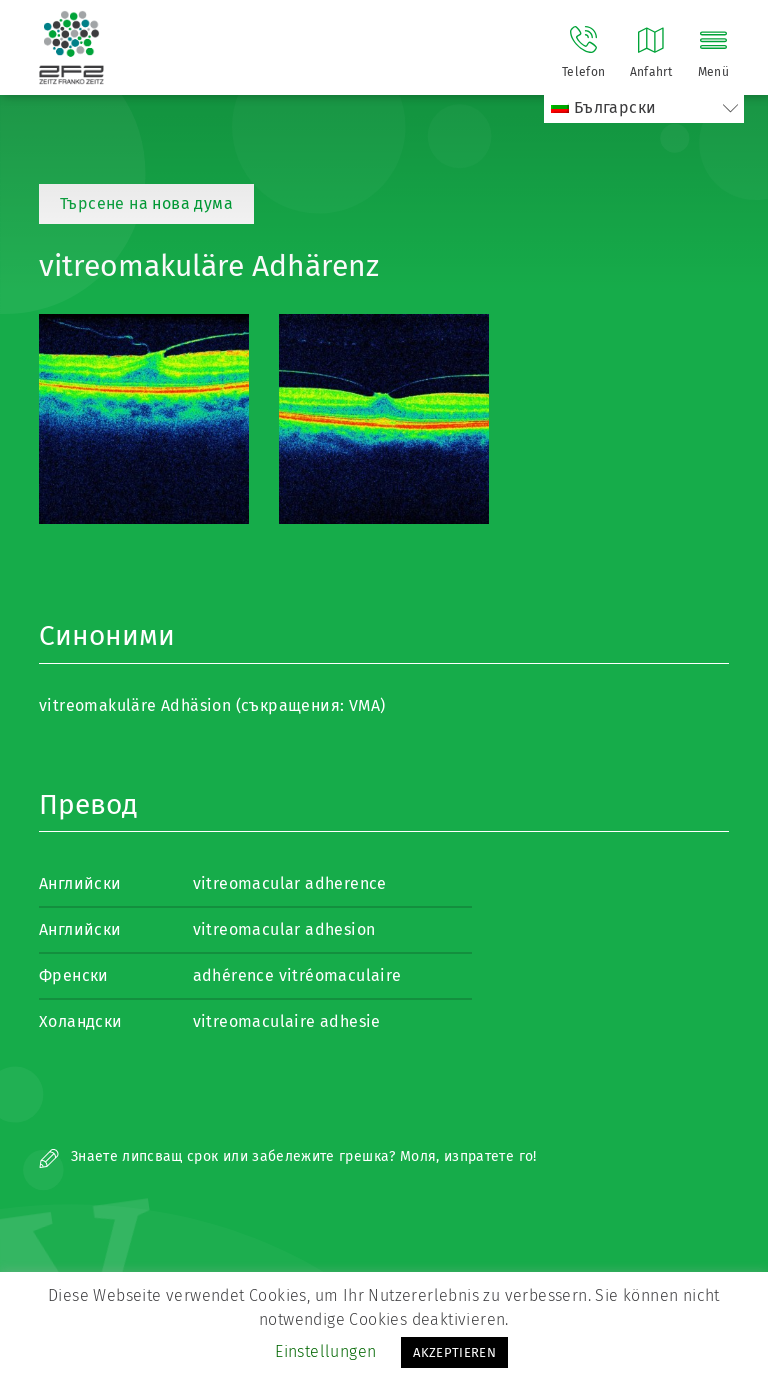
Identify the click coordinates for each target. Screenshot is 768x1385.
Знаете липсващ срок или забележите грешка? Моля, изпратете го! (288, 1156)
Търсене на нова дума (146, 203)
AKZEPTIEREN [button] (454, 1352)
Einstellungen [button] (325, 1351)
